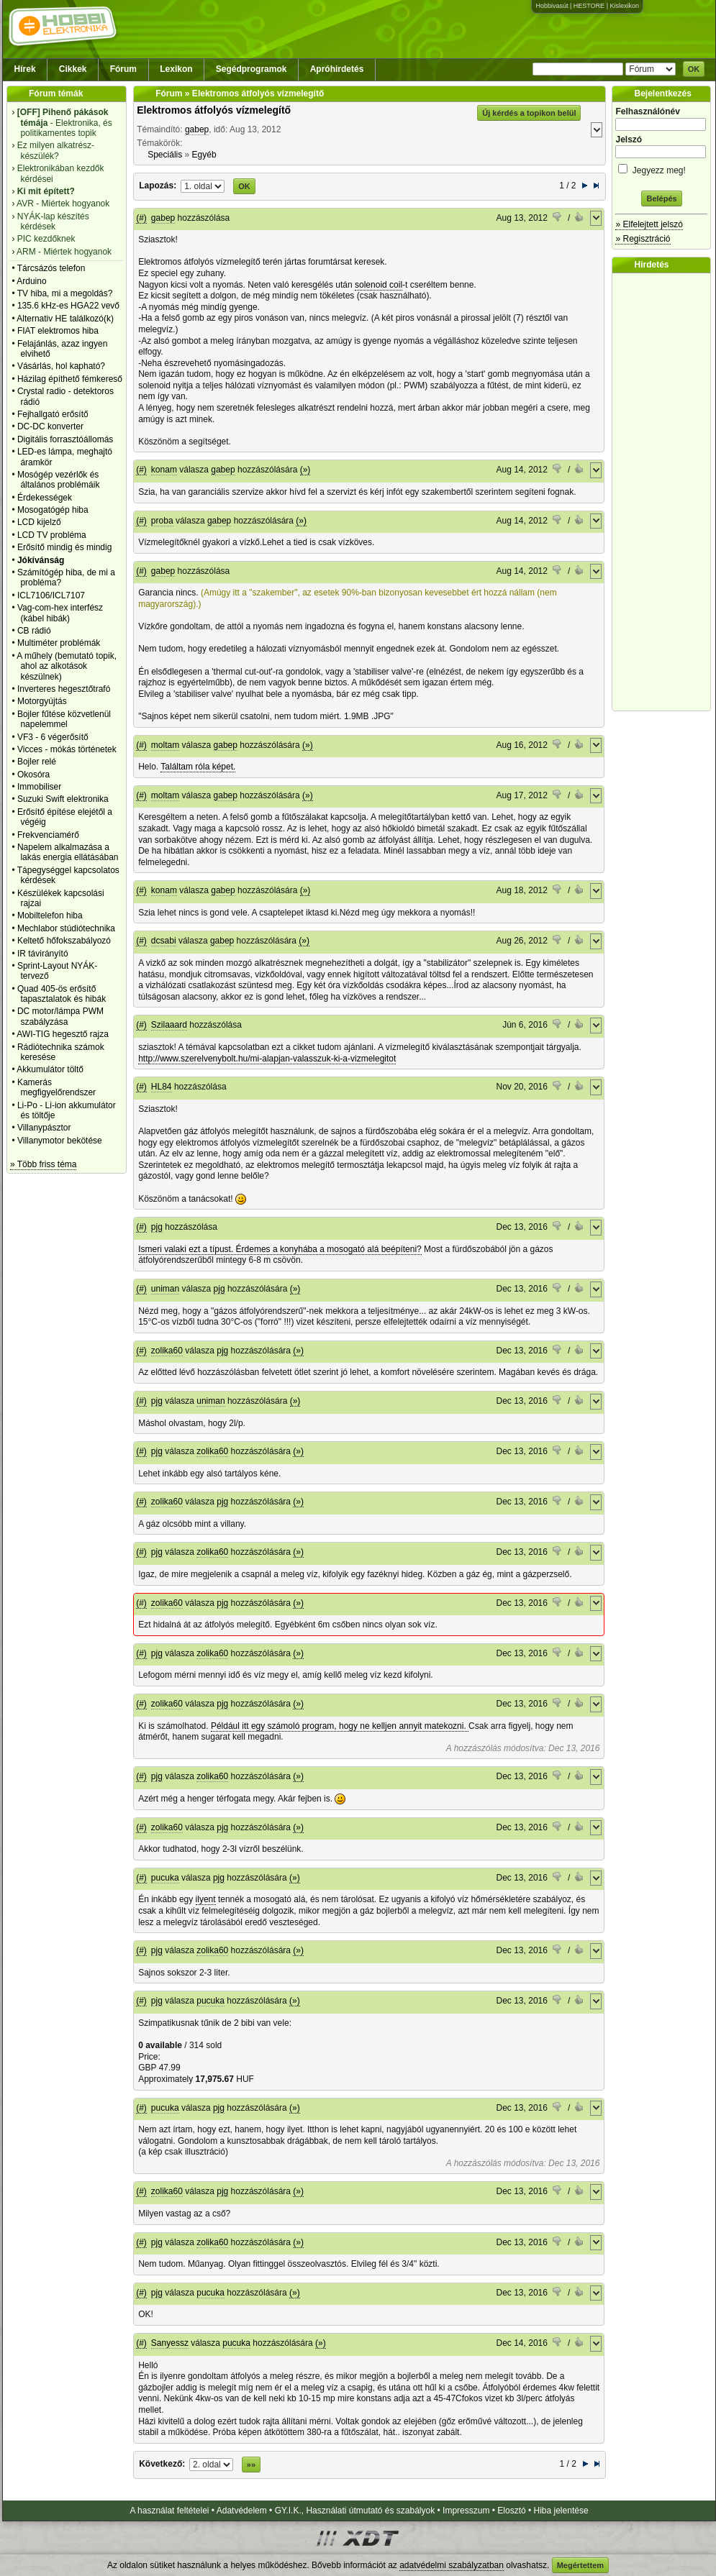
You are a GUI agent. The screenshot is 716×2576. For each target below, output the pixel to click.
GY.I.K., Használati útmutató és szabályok (355, 2511)
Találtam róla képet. (197, 767)
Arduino (31, 281)
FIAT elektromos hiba (58, 331)
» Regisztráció (642, 239)
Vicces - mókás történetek (67, 749)
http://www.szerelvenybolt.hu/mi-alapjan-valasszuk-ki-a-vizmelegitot (267, 1059)
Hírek (25, 69)
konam (164, 470)
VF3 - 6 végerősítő (53, 737)
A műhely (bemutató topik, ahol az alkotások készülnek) (67, 666)
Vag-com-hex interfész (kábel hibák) (60, 613)
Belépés (661, 198)
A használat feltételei (169, 2511)
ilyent (206, 1899)
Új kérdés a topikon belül (529, 113)
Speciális (165, 155)
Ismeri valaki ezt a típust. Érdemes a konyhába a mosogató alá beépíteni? (280, 1249)
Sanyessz (170, 2343)
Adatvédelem (242, 2511)
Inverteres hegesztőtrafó (63, 689)
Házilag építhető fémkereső (69, 379)
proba (162, 521)
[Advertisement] (665, 492)
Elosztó (511, 2511)
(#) (141, 218)
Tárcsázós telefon (51, 268)
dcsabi (163, 941)
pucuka (165, 1878)
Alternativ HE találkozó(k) (65, 319)
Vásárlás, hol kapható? (61, 366)
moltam (165, 745)
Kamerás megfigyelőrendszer (56, 1087)
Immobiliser (39, 787)
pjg (157, 1227)
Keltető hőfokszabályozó (64, 941)
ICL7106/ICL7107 (51, 595)
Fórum (123, 69)
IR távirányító (42, 954)
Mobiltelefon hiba (50, 915)
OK (694, 69)
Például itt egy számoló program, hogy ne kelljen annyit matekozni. (339, 1726)
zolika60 (167, 1351)
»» (251, 2464)
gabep (197, 129)
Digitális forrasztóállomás (65, 439)
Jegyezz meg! (661, 167)
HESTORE (589, 5)
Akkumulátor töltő (50, 1069)
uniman (165, 1289)
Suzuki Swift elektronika (63, 799)
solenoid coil (378, 285)
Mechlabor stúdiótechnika (66, 928)
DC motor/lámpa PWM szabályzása (60, 1016)
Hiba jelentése (561, 2511)
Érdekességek (44, 498)
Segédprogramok (251, 69)
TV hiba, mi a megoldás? (65, 293)
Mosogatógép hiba (53, 510)
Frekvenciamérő (48, 835)
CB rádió (34, 631)
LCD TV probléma (51, 535)
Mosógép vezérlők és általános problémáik (58, 480)
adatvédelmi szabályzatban (451, 2565)
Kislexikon (624, 5)
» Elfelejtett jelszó (648, 224)
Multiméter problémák (58, 643)
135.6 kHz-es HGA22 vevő (68, 306)
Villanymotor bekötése (59, 1141)
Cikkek (73, 69)
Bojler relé (36, 762)
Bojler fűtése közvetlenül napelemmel (64, 719)
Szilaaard (169, 1025)
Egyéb (204, 155)
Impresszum (466, 2511)
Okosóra (33, 774)
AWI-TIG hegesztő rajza (63, 1034)
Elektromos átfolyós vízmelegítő (214, 110)
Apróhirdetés (337, 69)
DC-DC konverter (50, 426)
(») (305, 470)
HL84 (161, 1087)
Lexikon (176, 69)
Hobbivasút (551, 5)
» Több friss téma (43, 1164)
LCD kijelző (39, 522)
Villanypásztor (44, 1128)
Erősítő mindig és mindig (64, 547)
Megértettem (580, 2565)
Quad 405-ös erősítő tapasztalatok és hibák (61, 994)
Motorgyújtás (42, 701)
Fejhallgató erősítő (53, 414)
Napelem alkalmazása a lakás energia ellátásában (68, 852)
